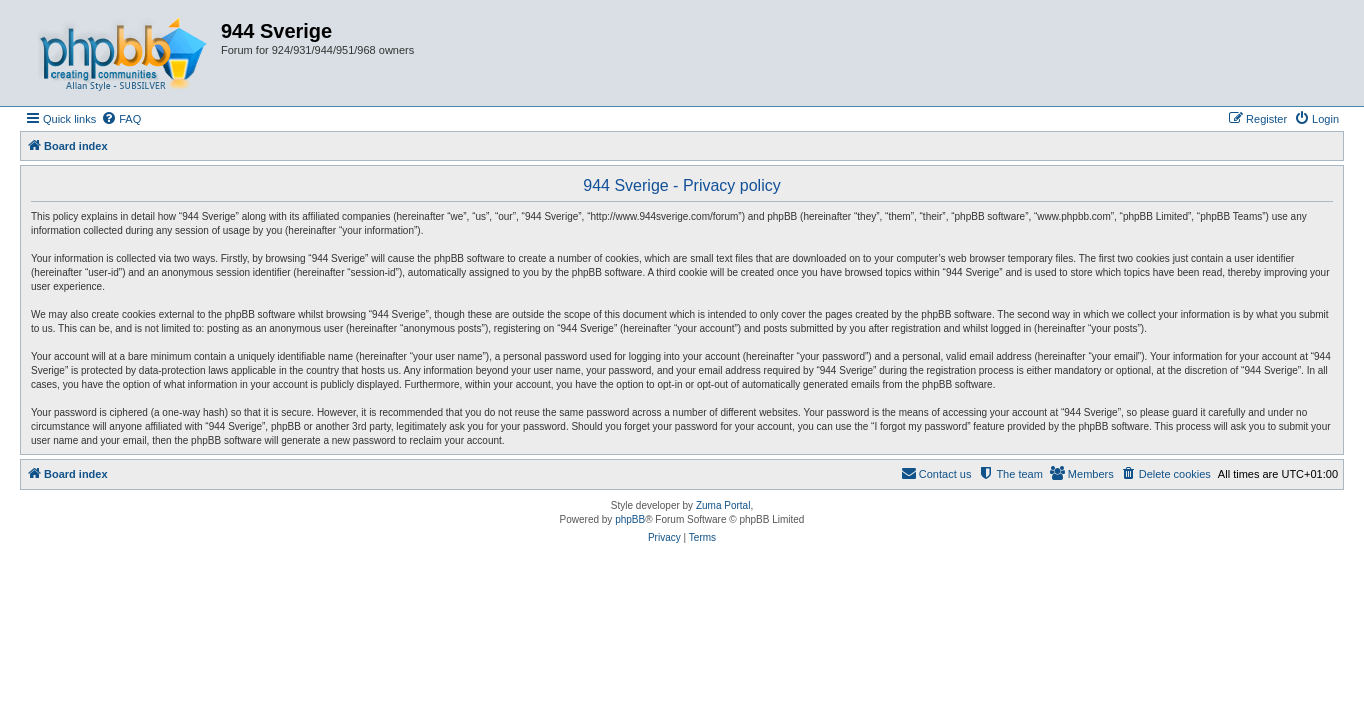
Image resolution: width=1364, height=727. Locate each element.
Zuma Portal (723, 505)
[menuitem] (121, 119)
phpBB (630, 519)
